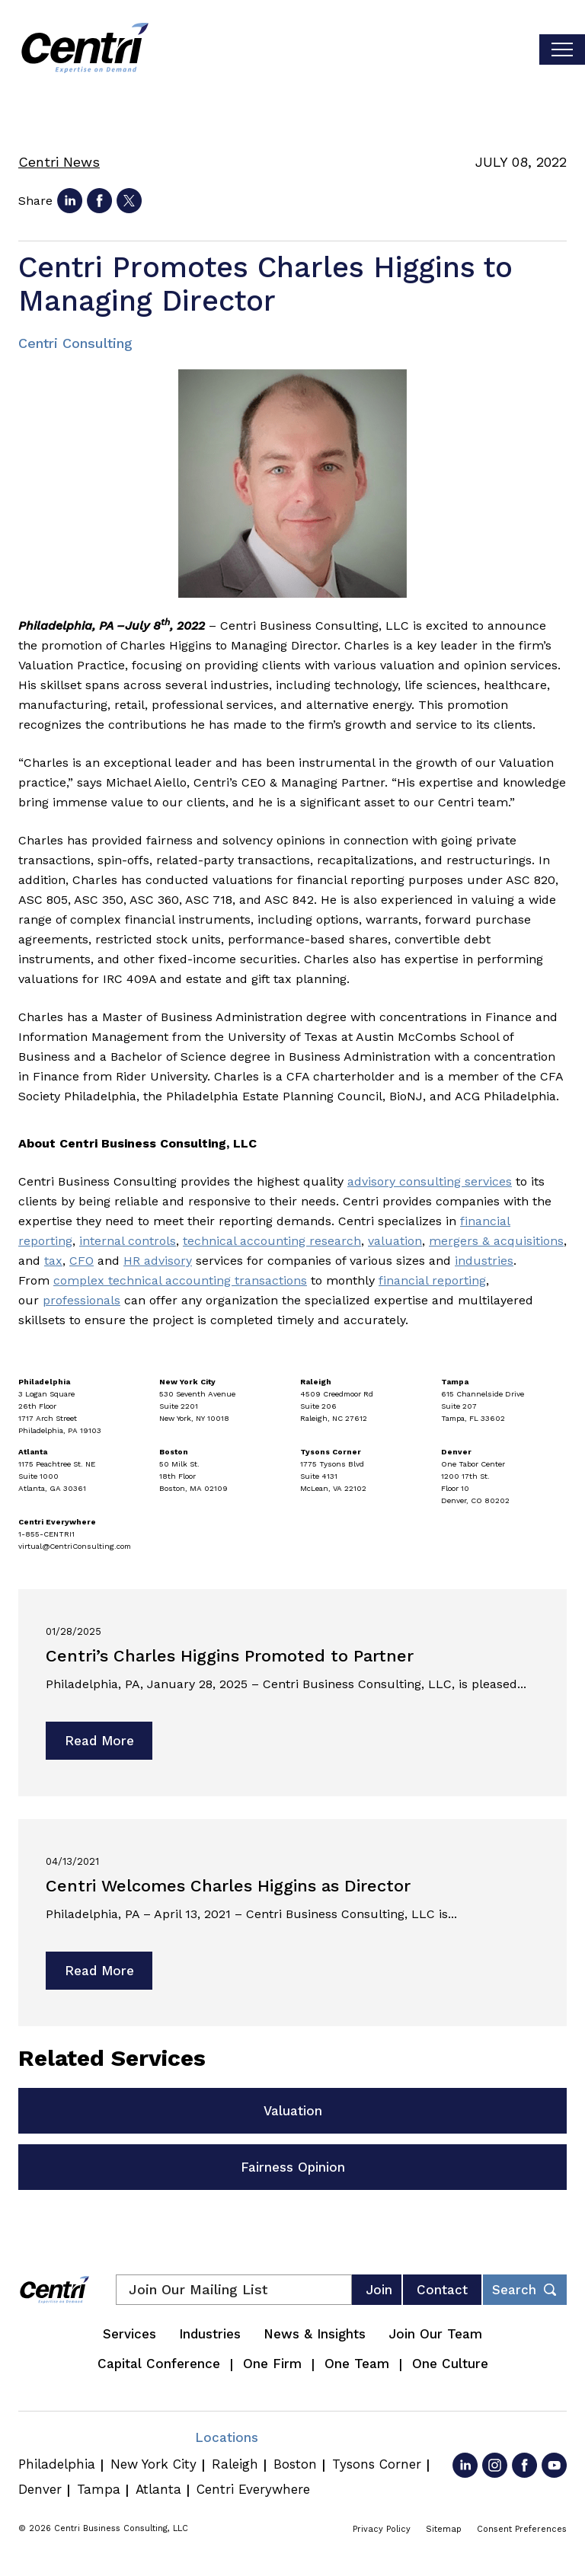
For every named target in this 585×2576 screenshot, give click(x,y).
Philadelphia (56, 2464)
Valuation (293, 2110)
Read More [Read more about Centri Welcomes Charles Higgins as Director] (99, 1970)
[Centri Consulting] (85, 49)
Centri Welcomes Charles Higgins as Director (228, 1885)
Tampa (98, 2489)
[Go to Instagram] (494, 2465)
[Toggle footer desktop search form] (525, 2289)
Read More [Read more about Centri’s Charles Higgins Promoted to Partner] (99, 1740)
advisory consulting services (429, 1181)
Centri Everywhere (253, 2489)
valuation (395, 1241)
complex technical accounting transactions (180, 1280)
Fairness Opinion (293, 2167)
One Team (356, 2363)
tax (53, 1260)
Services (129, 2333)
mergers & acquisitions (496, 1241)
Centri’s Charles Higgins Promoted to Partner (230, 1655)
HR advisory (157, 1260)
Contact (442, 2289)
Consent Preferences (522, 2529)
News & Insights (315, 2333)
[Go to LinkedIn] (465, 2465)
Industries (210, 2333)
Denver (40, 2489)
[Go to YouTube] (554, 2465)
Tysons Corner (376, 2464)
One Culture (450, 2363)
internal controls (127, 1241)
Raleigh (235, 2464)
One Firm (272, 2363)
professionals (81, 1300)
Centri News (59, 162)
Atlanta (158, 2489)
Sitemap (444, 2529)
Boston (295, 2464)
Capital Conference (159, 2363)
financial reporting (432, 1280)
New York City (153, 2464)
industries (484, 1260)
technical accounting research (272, 1241)
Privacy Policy (382, 2529)
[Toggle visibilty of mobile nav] (562, 49)
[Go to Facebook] (524, 2465)
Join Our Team (435, 2333)
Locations (226, 2437)
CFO (81, 1260)
